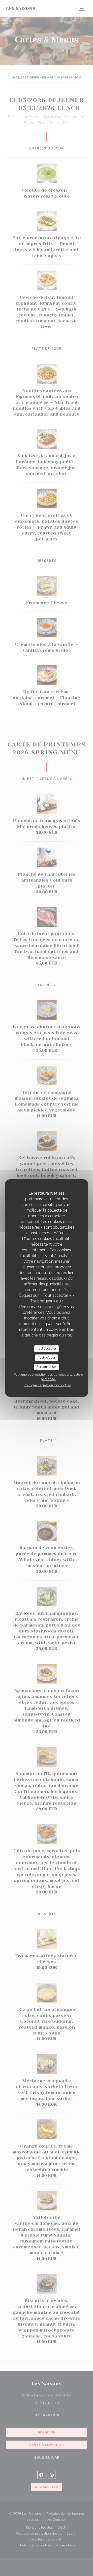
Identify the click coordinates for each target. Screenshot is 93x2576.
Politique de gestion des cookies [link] (47, 1385)
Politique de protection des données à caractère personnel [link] (48, 1376)
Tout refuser (46, 1357)
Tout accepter (46, 1348)
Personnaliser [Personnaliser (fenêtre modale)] (46, 1366)
